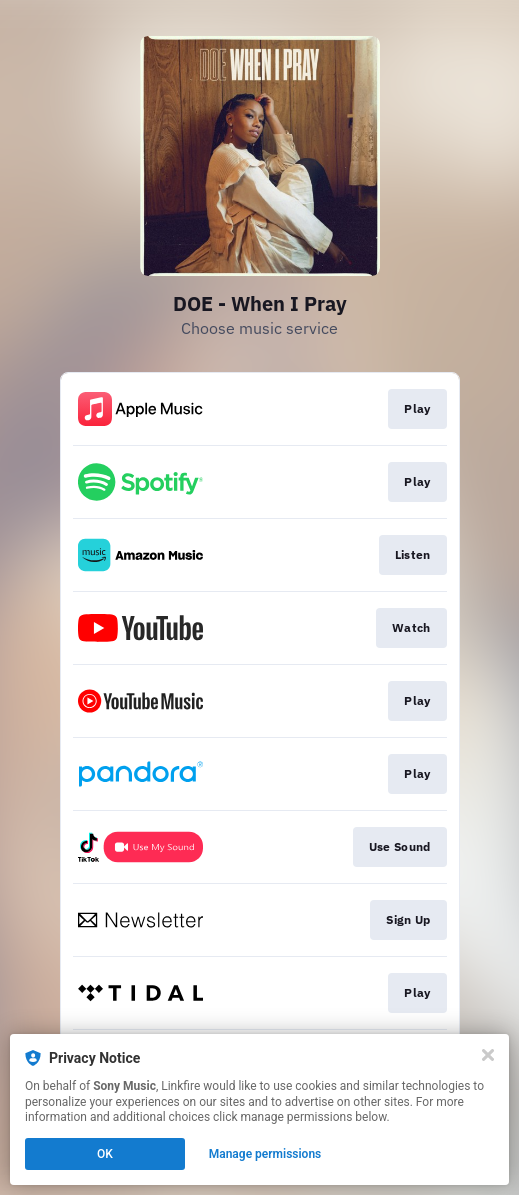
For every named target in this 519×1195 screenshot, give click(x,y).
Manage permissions (265, 1154)
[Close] (488, 1055)
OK (105, 1154)
